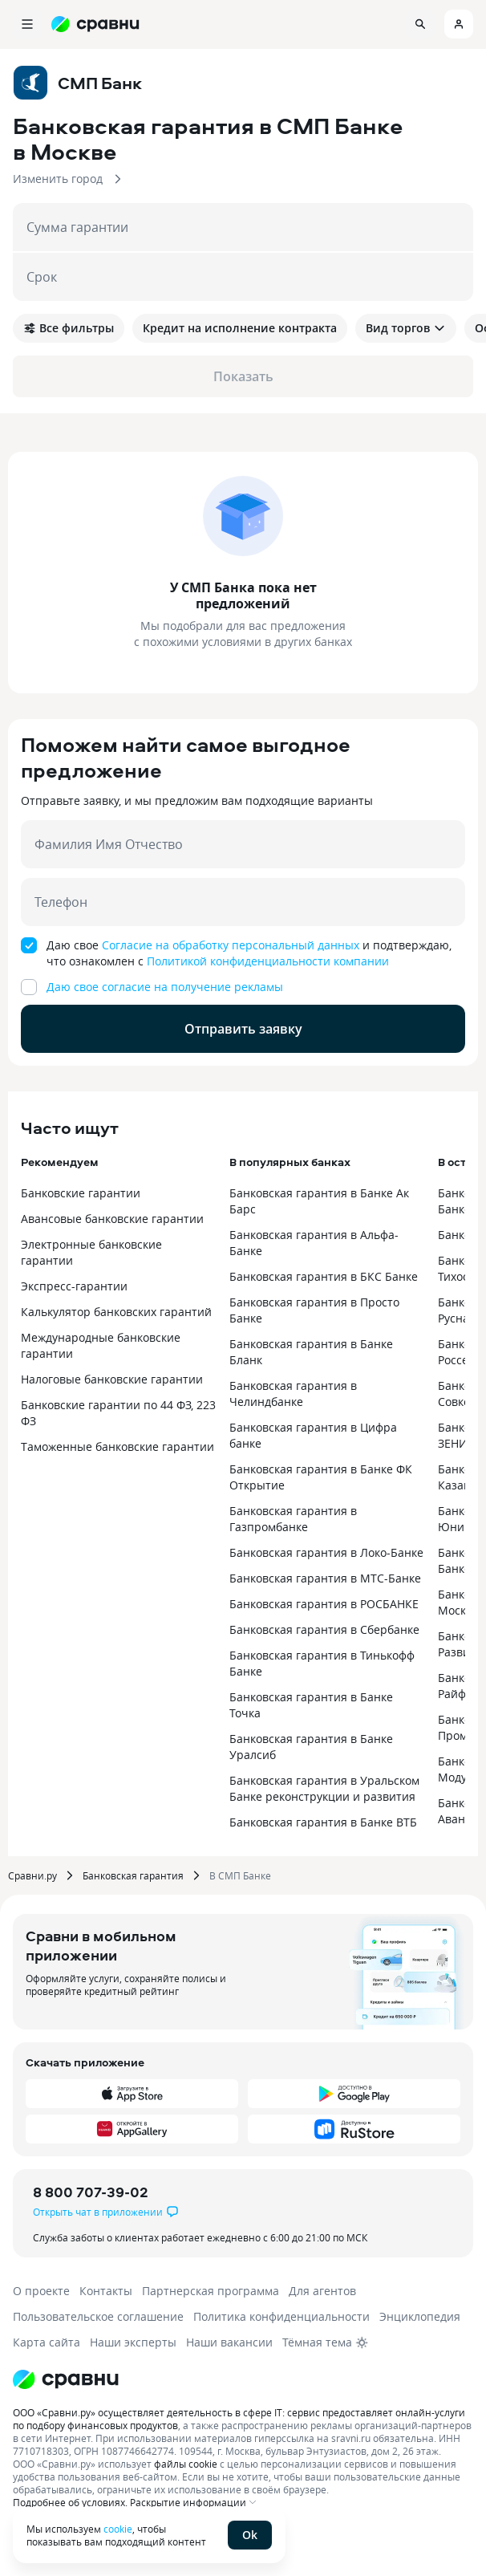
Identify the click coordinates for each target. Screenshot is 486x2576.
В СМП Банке (240, 1875)
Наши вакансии (229, 2342)
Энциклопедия (419, 2316)
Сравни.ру (32, 1875)
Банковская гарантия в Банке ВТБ (323, 1822)
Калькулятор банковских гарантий (116, 1311)
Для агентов (322, 2290)
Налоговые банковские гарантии (112, 1379)
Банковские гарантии (80, 1193)
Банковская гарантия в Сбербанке (324, 1629)
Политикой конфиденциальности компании (268, 961)
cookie (117, 2528)
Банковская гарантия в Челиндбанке (293, 1393)
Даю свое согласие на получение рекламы (165, 986)
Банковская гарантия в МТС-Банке (325, 1578)
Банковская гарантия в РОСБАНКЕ (324, 1603)
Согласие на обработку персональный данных (230, 945)
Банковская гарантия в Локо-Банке (326, 1552)
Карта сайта (46, 2342)
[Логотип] (66, 2379)
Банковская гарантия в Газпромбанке (293, 1518)
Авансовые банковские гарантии (112, 1218)
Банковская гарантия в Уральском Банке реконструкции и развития (324, 1788)
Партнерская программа (210, 2290)
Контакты (105, 2290)
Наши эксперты (133, 2342)
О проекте (41, 2290)
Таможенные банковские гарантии (117, 1446)
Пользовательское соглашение (98, 2316)
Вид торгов (406, 327)
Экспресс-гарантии (74, 1286)
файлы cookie (185, 2463)
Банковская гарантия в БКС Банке (323, 1276)
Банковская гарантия (133, 1875)
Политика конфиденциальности (281, 2316)
